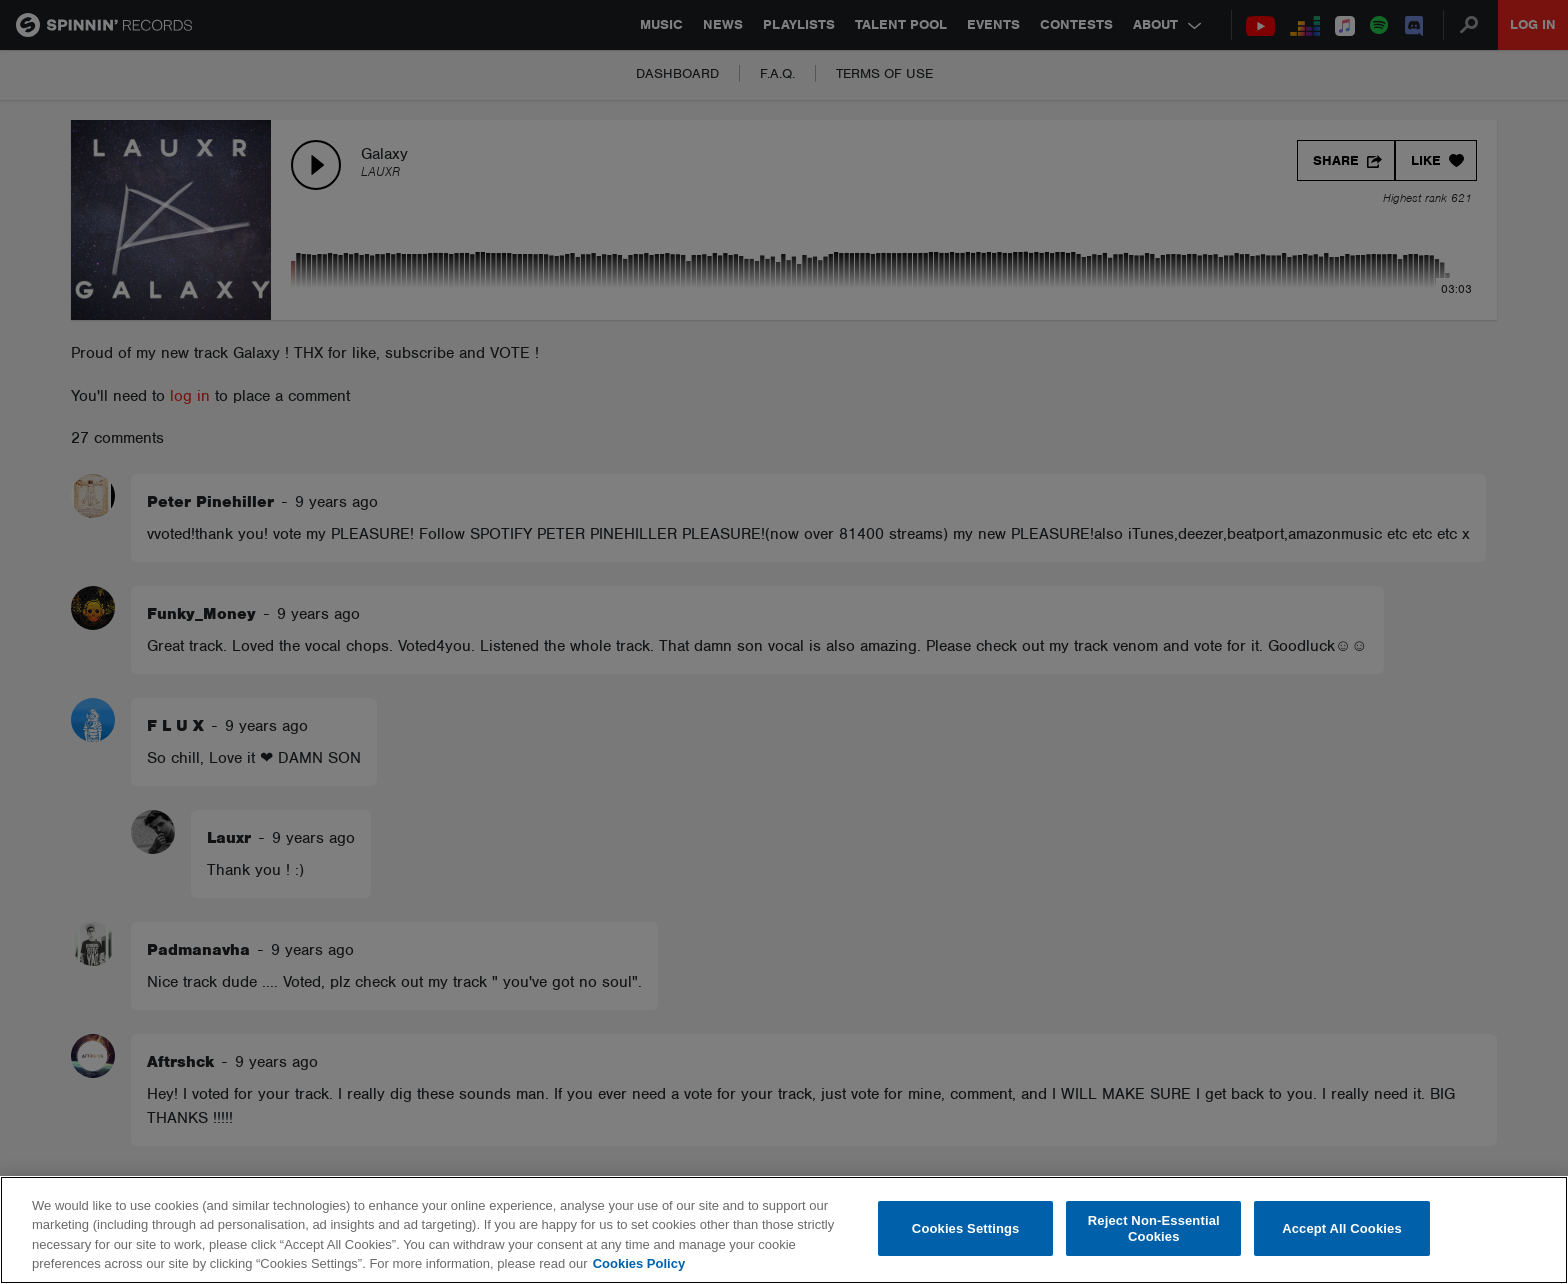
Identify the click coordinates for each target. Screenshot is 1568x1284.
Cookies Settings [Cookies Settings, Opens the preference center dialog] (966, 1228)
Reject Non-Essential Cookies (1154, 1228)
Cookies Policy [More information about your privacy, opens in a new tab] (639, 1263)
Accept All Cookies (1342, 1228)
